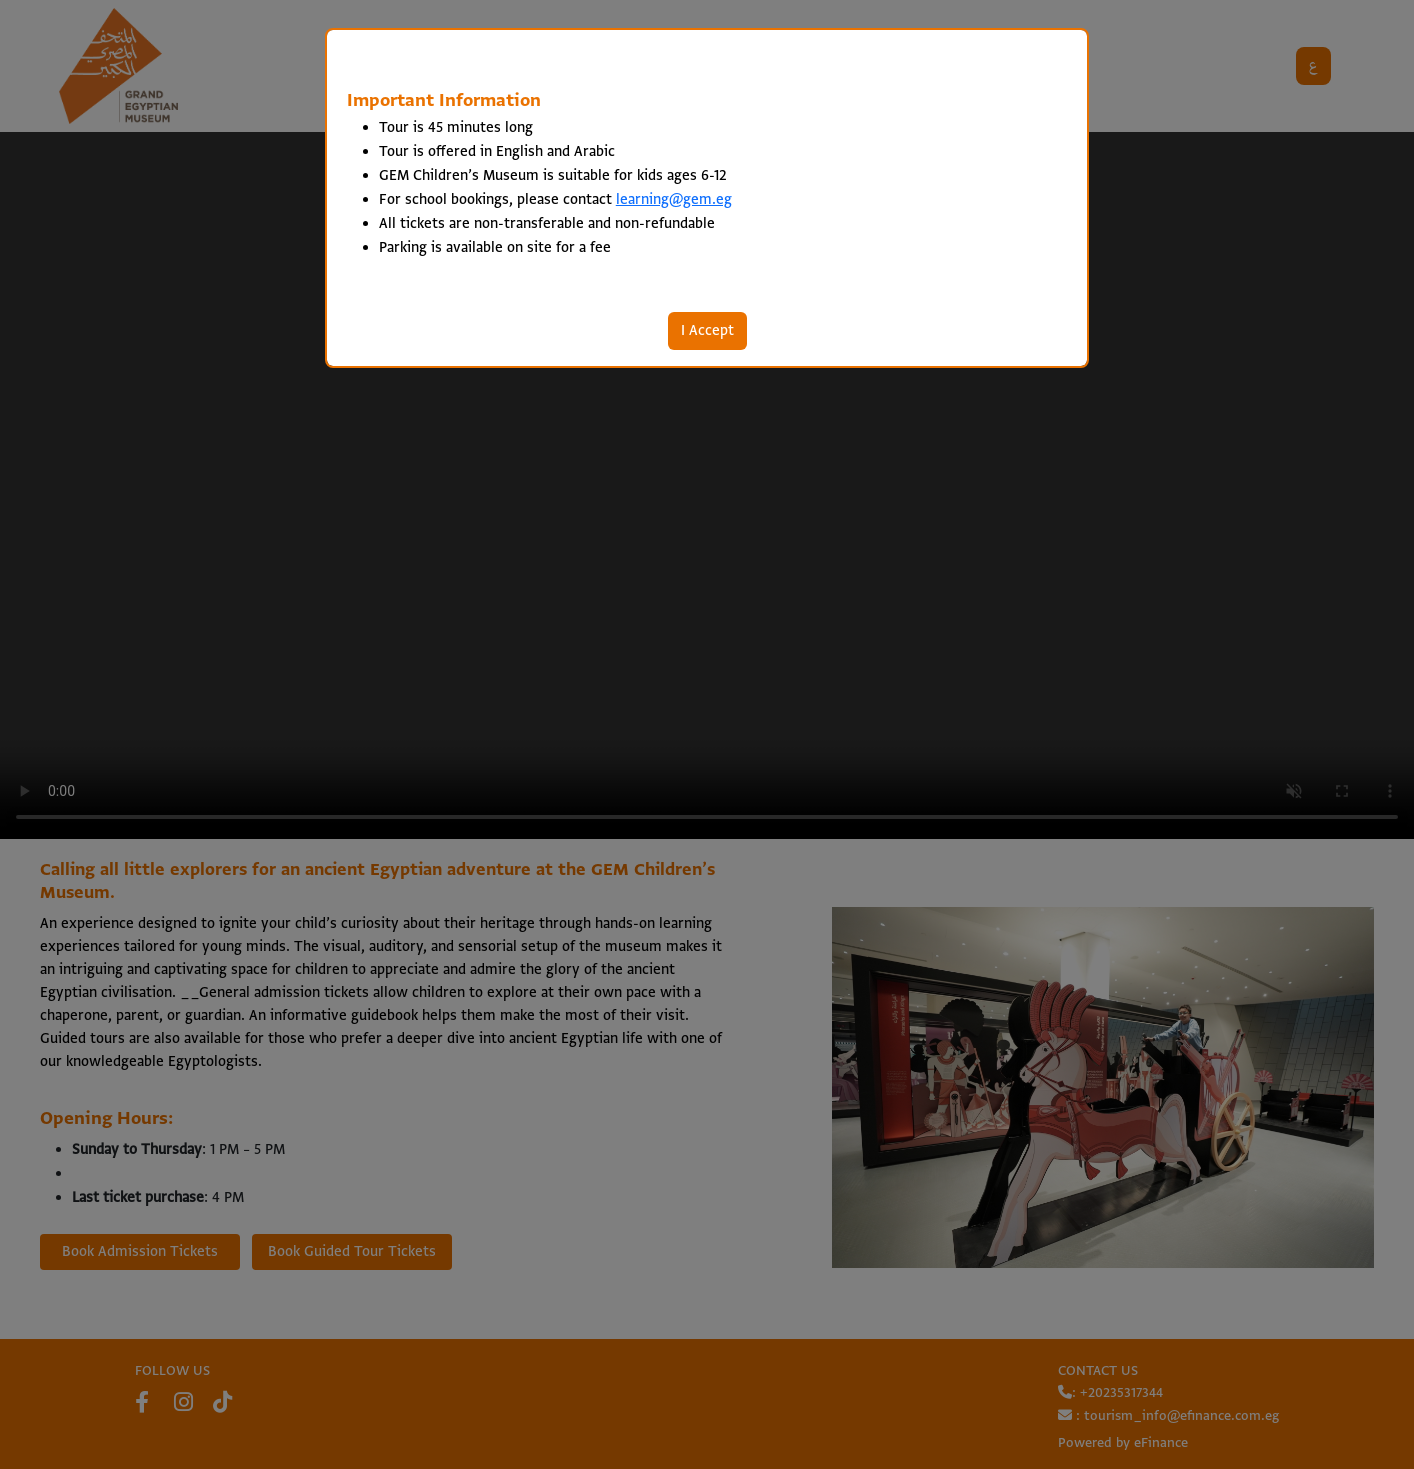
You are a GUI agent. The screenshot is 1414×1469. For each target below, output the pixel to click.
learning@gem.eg (674, 200)
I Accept (707, 331)
